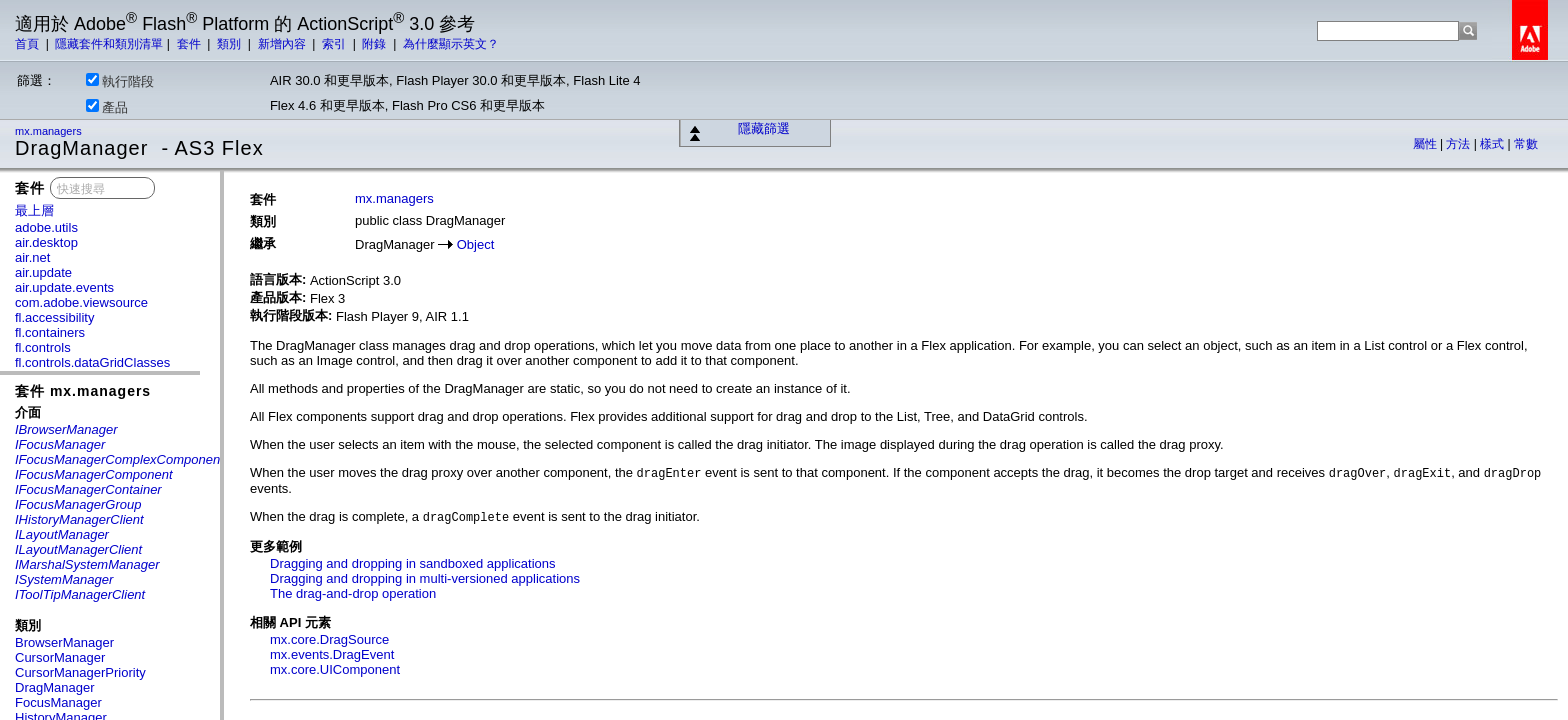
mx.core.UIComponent (335, 669)
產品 (107, 107)
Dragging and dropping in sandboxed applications (413, 563)
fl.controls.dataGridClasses (92, 362)
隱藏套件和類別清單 (109, 44)
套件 (190, 44)
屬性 (1426, 144)
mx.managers (50, 131)
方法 (1459, 144)
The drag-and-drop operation (353, 593)
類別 (230, 44)
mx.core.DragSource (329, 639)
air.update (43, 272)
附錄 (375, 44)
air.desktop (46, 242)
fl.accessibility (54, 317)
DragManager (55, 687)
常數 (1526, 144)
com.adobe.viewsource (81, 302)
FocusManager (58, 702)
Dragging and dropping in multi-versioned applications (425, 578)
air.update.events (64, 287)
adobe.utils (46, 227)
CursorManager (60, 657)
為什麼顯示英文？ (451, 44)
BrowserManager (64, 642)
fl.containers (50, 332)
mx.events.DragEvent (332, 654)
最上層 (34, 210)
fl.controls (43, 347)
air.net (32, 257)
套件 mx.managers (83, 391)
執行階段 (120, 81)
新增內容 (283, 44)
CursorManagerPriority (80, 672)
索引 (335, 44)
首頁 (28, 44)
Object (476, 244)
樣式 (1493, 144)
